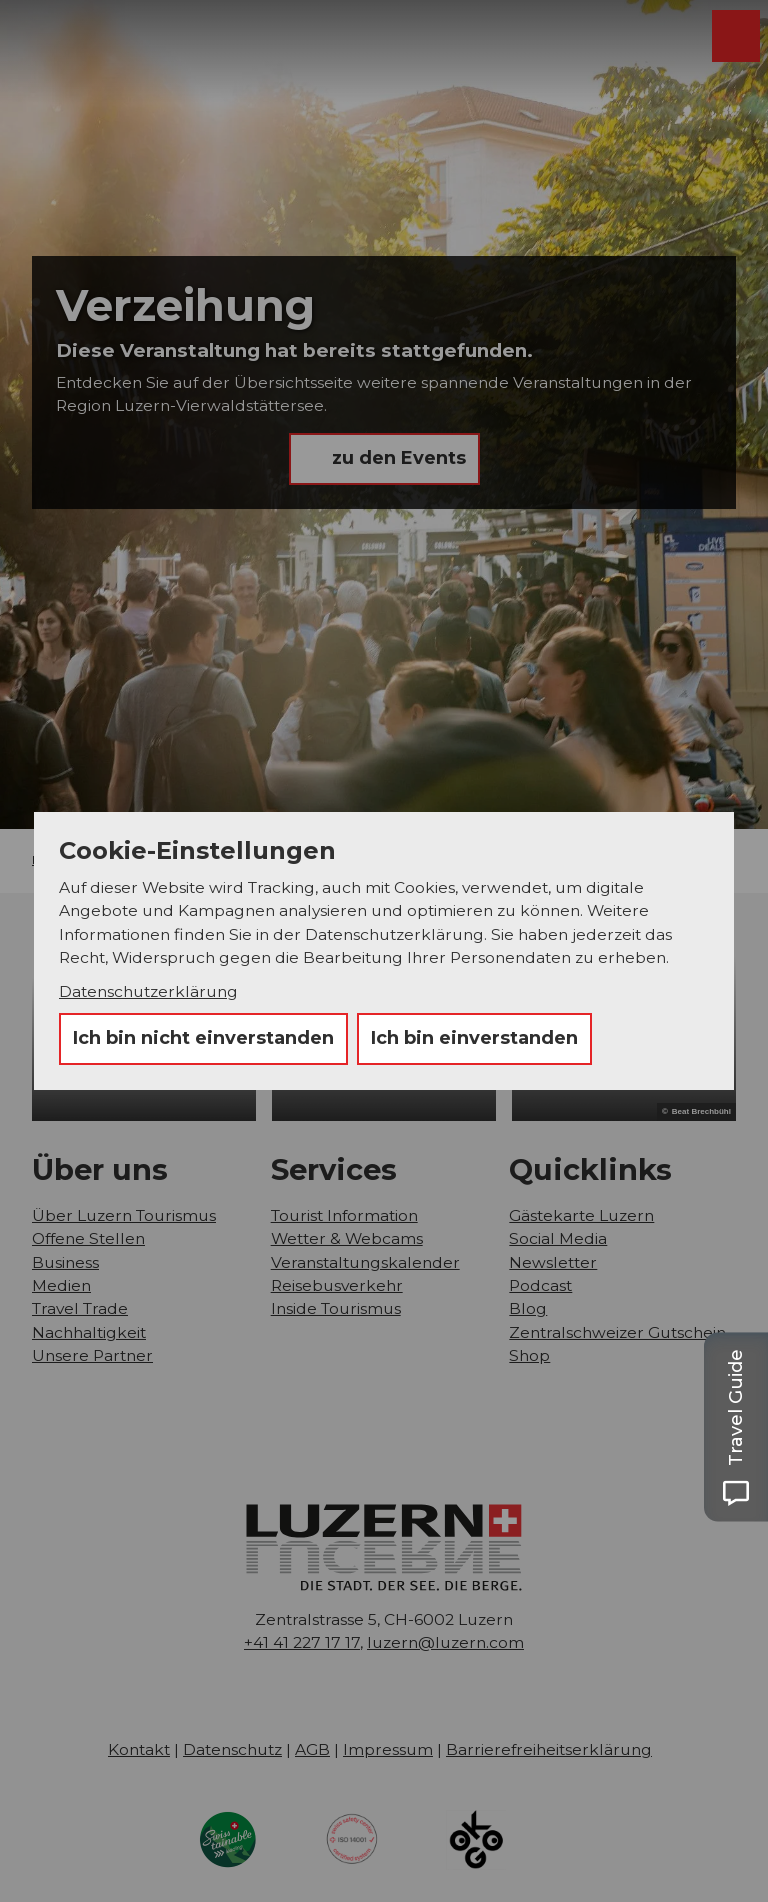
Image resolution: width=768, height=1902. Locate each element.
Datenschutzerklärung (148, 991)
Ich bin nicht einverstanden (203, 1038)
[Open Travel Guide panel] (736, 1426)
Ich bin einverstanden (474, 1038)
